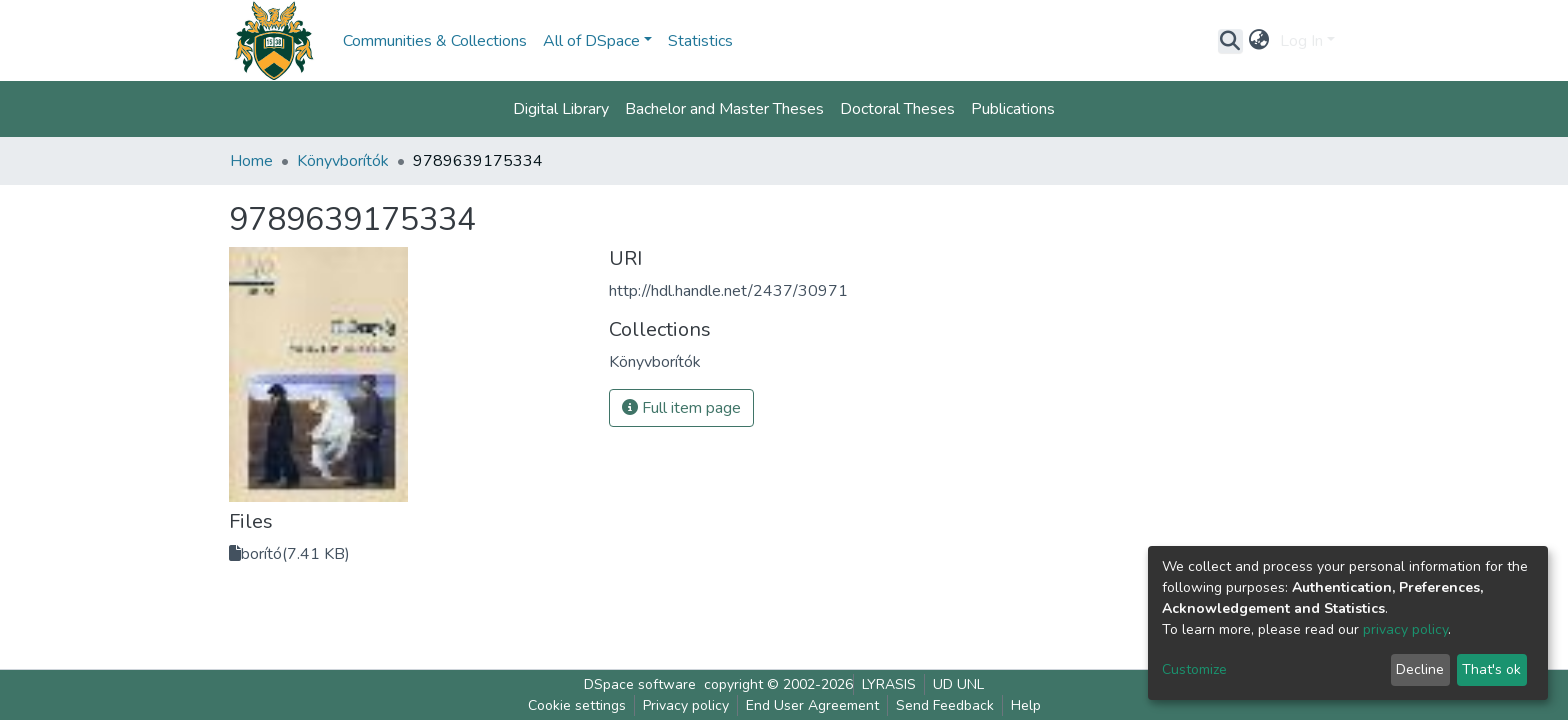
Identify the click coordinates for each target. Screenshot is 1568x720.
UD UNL (958, 684)
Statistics (700, 41)
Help (1026, 705)
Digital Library (561, 109)
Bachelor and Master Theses (724, 109)
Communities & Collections (435, 41)
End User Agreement (812, 705)
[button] (1259, 41)
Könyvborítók (343, 161)
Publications (1013, 109)
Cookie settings (577, 705)
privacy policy (1405, 629)
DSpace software (640, 684)
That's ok (1491, 669)
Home (251, 161)
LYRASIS (889, 684)
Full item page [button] (681, 408)
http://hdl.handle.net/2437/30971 (728, 291)
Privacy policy (686, 705)
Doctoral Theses (897, 109)
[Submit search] (1230, 41)
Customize (1194, 669)
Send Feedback (945, 705)
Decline (1420, 669)
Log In (1301, 41)
